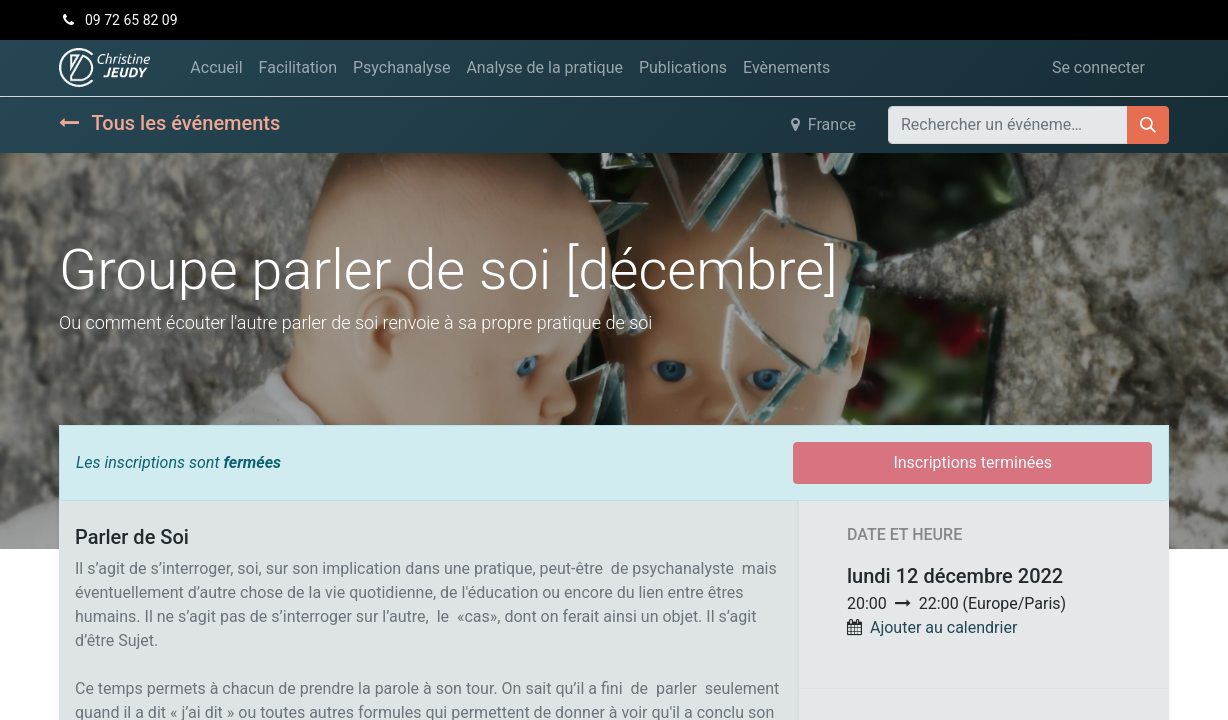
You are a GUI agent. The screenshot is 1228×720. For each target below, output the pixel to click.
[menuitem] (216, 68)
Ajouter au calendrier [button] (943, 627)
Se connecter (1098, 67)
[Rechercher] (1148, 125)
